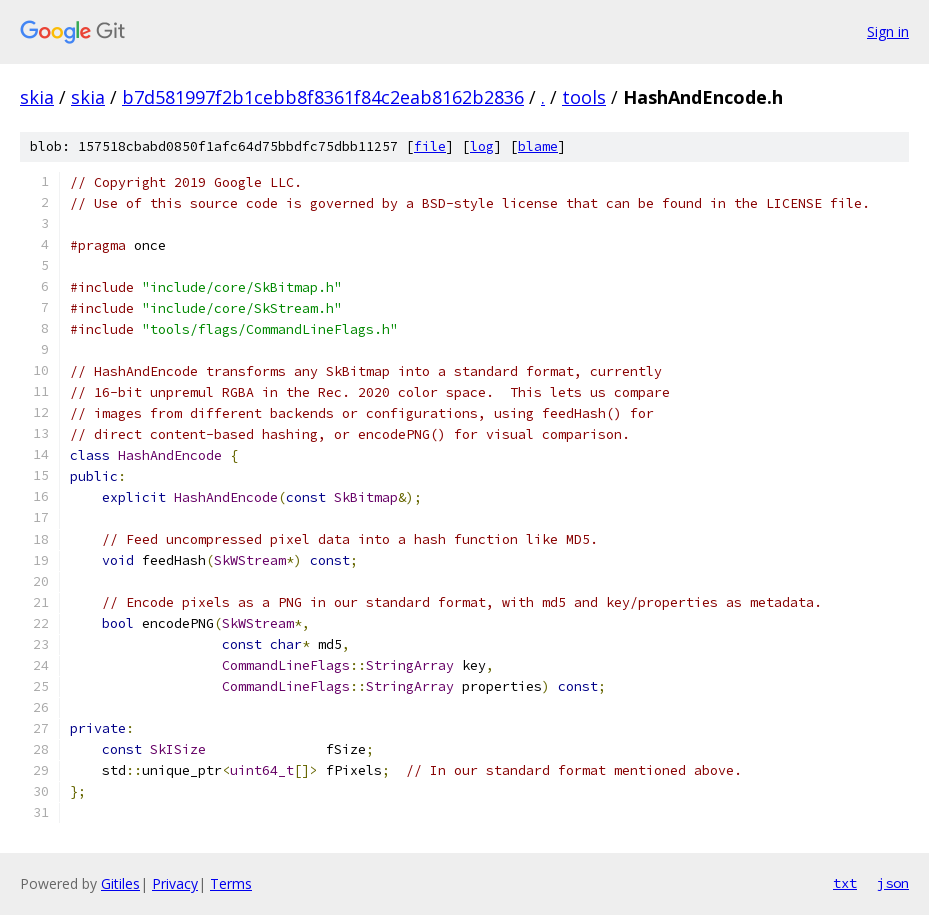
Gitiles (120, 883)
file (430, 146)
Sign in (888, 31)
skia (37, 97)
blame (538, 146)
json (893, 883)
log (482, 146)
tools (584, 97)
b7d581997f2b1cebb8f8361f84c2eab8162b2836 (323, 97)
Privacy (175, 883)
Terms (231, 883)
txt (845, 883)
